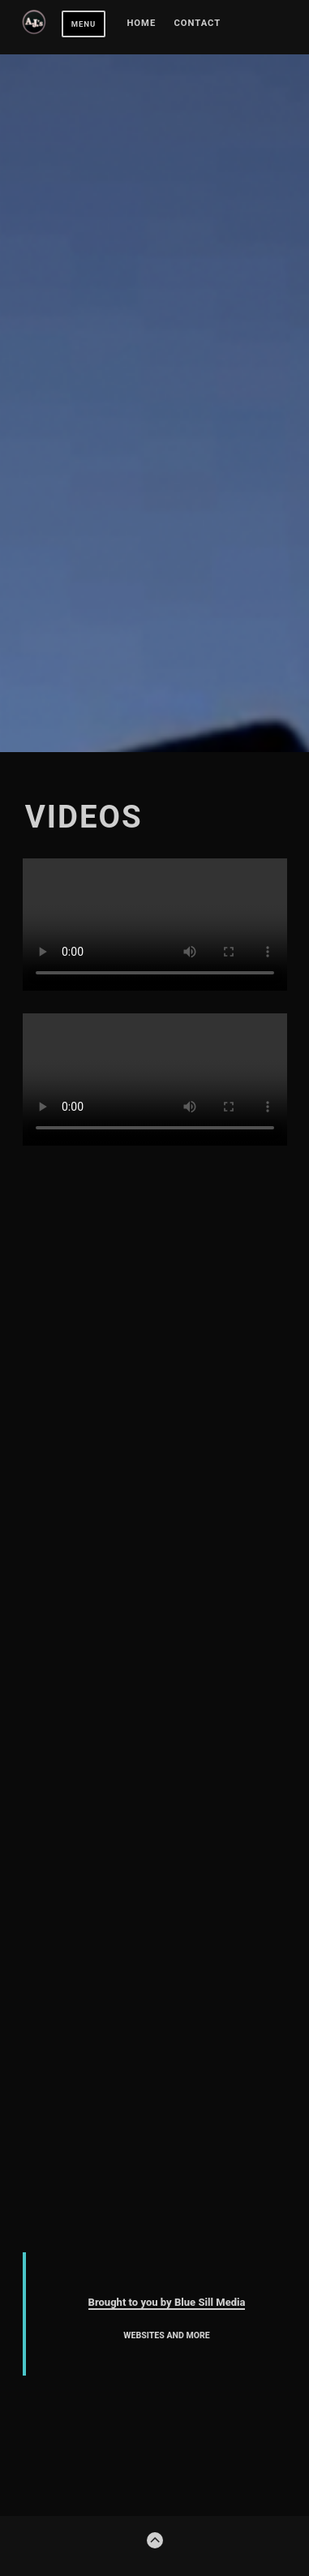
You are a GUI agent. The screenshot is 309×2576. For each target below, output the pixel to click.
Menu (84, 23)
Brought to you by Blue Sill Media (167, 2302)
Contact (197, 23)
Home (141, 23)
